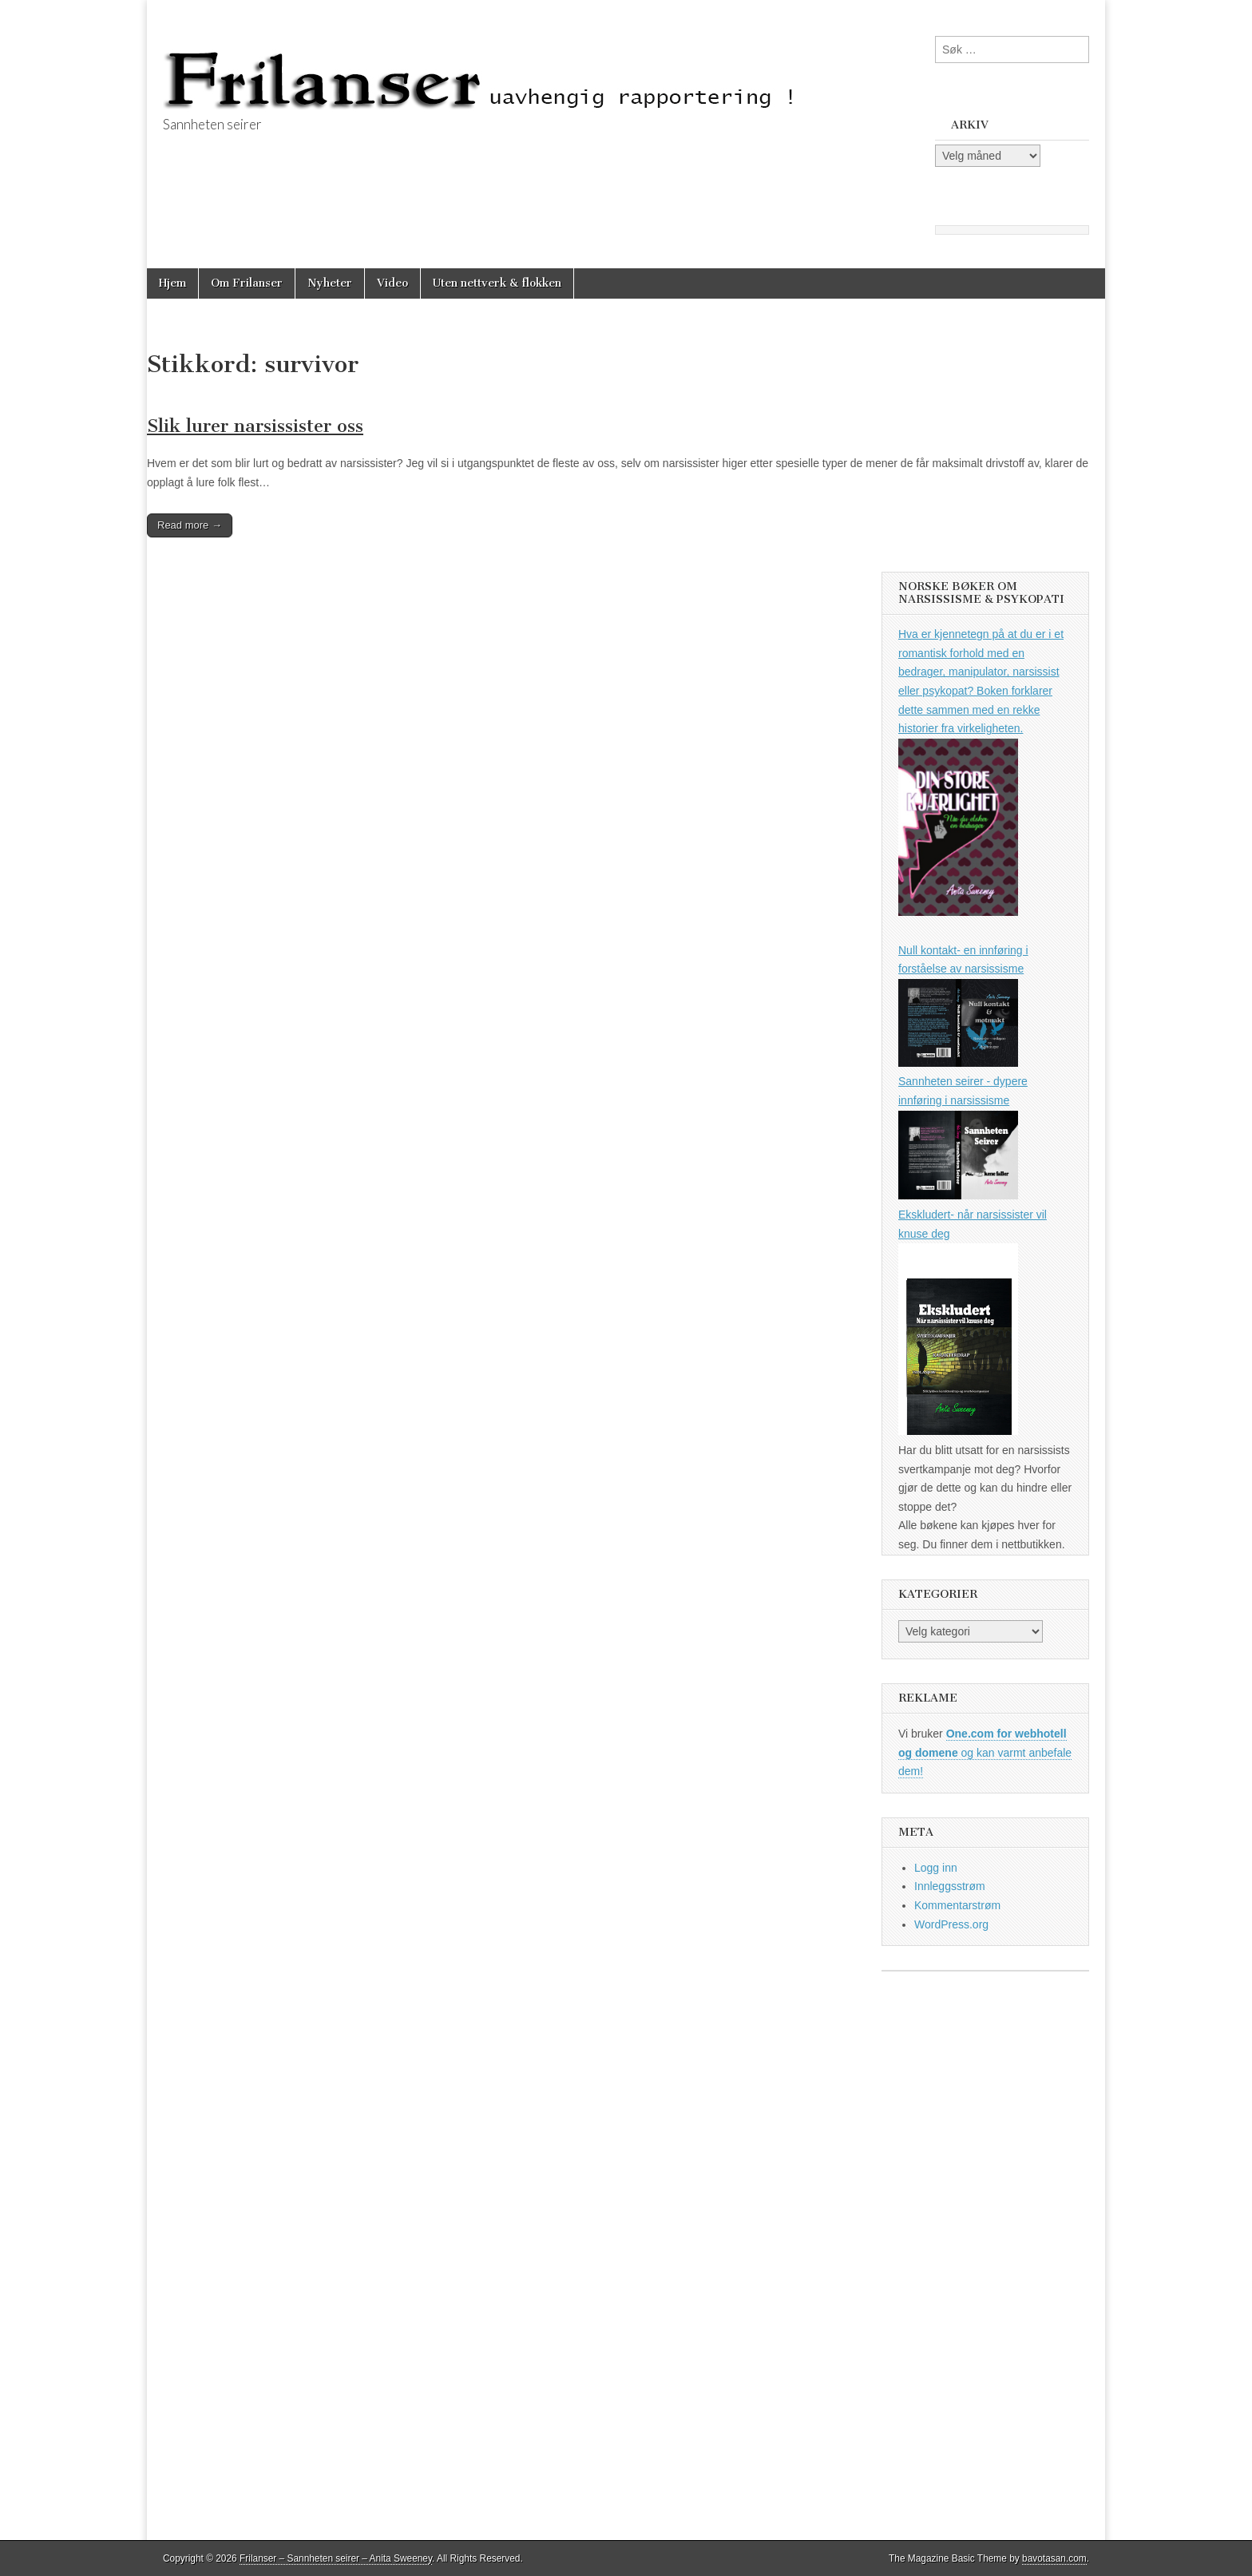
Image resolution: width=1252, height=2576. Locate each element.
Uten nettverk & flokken (497, 283)
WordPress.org (951, 1924)
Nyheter (329, 283)
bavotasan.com (1054, 2558)
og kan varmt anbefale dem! (985, 1752)
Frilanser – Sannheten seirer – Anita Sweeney (336, 2558)
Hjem (172, 283)
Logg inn (935, 1867)
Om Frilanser (247, 283)
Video (392, 283)
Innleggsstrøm (949, 1886)
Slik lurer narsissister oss (255, 426)
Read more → (189, 525)
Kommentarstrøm (957, 1905)
